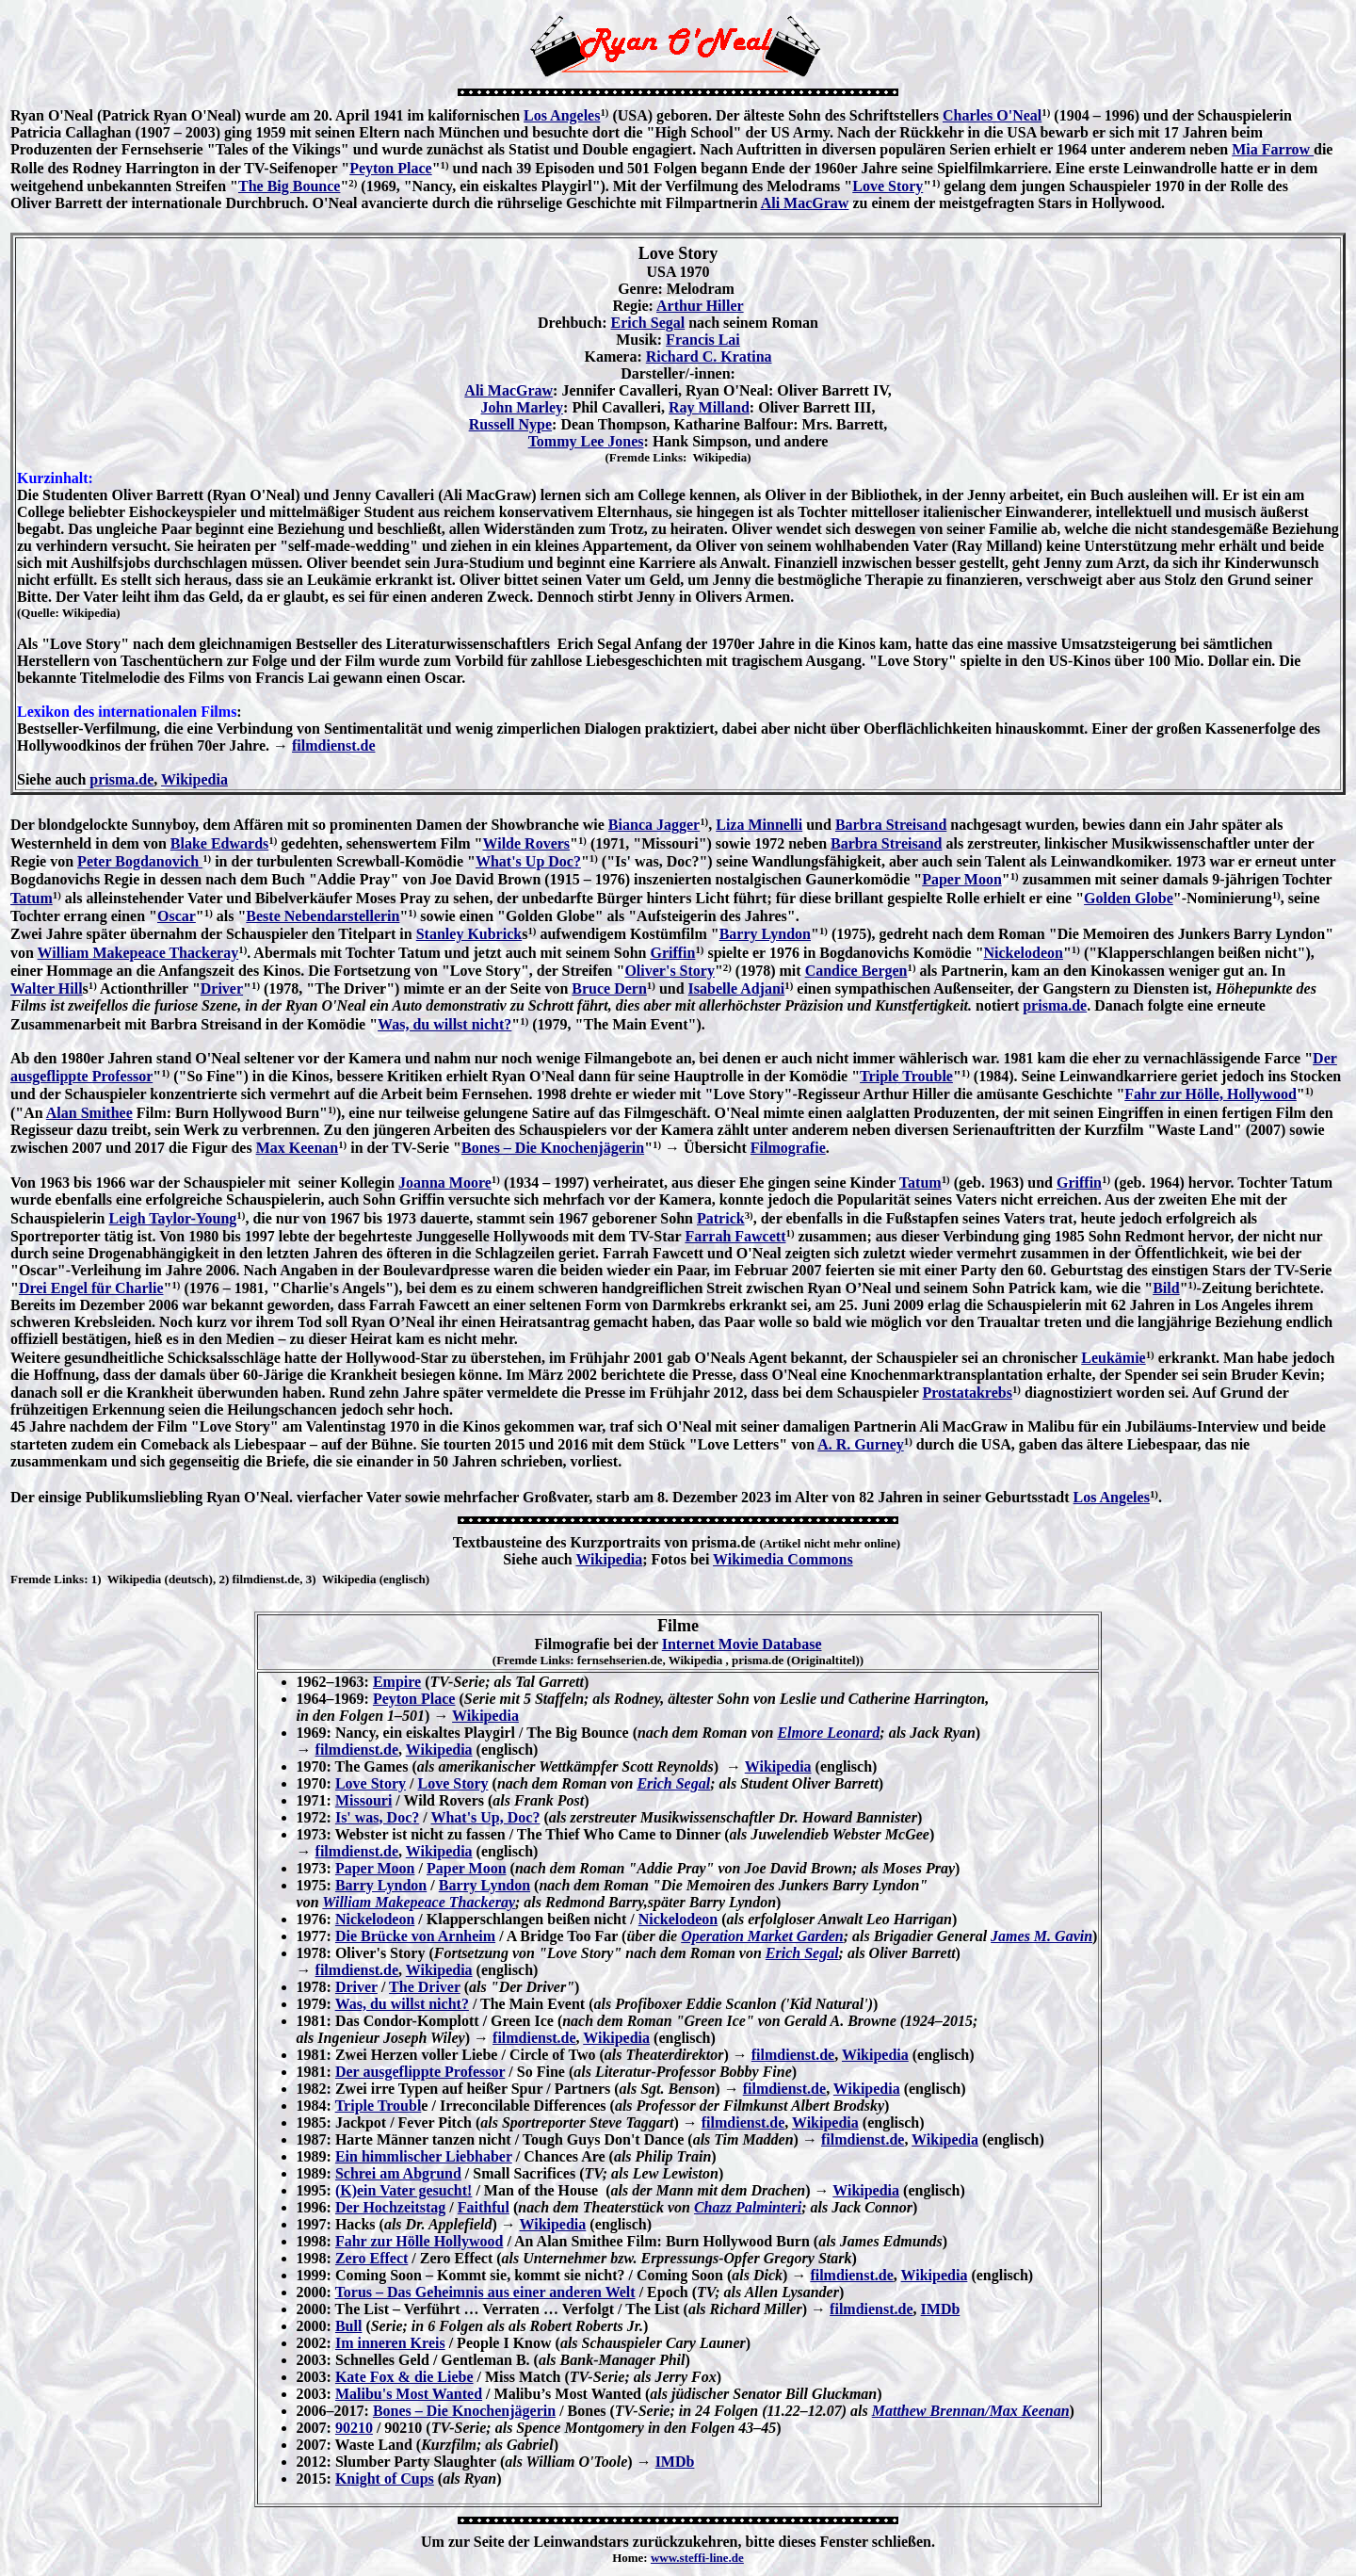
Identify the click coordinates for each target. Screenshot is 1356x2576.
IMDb (940, 2309)
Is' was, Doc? (377, 1817)
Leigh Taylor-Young (172, 1218)
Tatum (31, 898)
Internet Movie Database (742, 1644)
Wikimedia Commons (783, 1559)
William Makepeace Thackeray (138, 953)
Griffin (672, 953)
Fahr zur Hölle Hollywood (419, 2241)
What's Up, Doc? (485, 1817)
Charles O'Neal (992, 115)
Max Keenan (297, 1148)
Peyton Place (390, 168)
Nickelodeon (1023, 953)
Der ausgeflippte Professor (420, 2072)
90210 (354, 2428)
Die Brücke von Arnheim (415, 1936)
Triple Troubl (378, 2106)
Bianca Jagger (654, 825)
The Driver (424, 1987)
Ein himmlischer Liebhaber (423, 2156)
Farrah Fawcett (735, 1236)
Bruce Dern (609, 988)
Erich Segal (648, 323)
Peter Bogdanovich (139, 861)
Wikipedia (194, 779)
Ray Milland (709, 407)
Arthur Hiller (700, 306)
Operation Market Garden (762, 1936)
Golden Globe (1128, 898)
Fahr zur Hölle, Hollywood (1210, 1094)
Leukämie (1113, 1358)
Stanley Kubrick (469, 934)
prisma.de (121, 779)
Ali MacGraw (805, 203)
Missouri (363, 1800)
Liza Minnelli (759, 825)
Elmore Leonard (828, 1733)
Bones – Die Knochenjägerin (552, 1148)
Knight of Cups (384, 2479)
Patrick (721, 1218)
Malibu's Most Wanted (408, 2394)
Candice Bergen (856, 971)
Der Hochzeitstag (390, 2207)
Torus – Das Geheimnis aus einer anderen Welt (485, 2292)
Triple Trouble (906, 1076)
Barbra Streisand (890, 825)
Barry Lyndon (765, 934)
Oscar (176, 916)
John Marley (522, 407)
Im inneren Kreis (390, 2343)
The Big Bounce (289, 186)
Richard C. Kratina (709, 356)
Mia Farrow (1273, 149)
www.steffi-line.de (697, 2558)
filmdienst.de (333, 745)
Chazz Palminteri (747, 2207)
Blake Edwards (219, 843)
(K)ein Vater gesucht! (403, 2190)
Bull (348, 2326)
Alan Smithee (89, 1113)
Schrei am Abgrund (398, 2173)
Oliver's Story (669, 971)
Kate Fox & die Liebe (404, 2377)
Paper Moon (962, 879)
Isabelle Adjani (736, 988)
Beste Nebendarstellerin (322, 916)
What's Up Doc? (528, 861)
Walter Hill (46, 988)
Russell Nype (510, 424)
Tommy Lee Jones (586, 441)
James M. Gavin (1041, 1936)
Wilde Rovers (526, 843)
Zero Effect (371, 2258)
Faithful (483, 2207)
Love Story (887, 186)
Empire (397, 1682)
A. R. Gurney (860, 1444)
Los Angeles (562, 115)
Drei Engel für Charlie (91, 1288)
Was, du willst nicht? (444, 1024)
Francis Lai (703, 340)
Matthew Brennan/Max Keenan (971, 2411)
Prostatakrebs (967, 1393)
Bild (1166, 1288)
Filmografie (788, 1148)
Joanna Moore (445, 1183)
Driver (222, 988)
